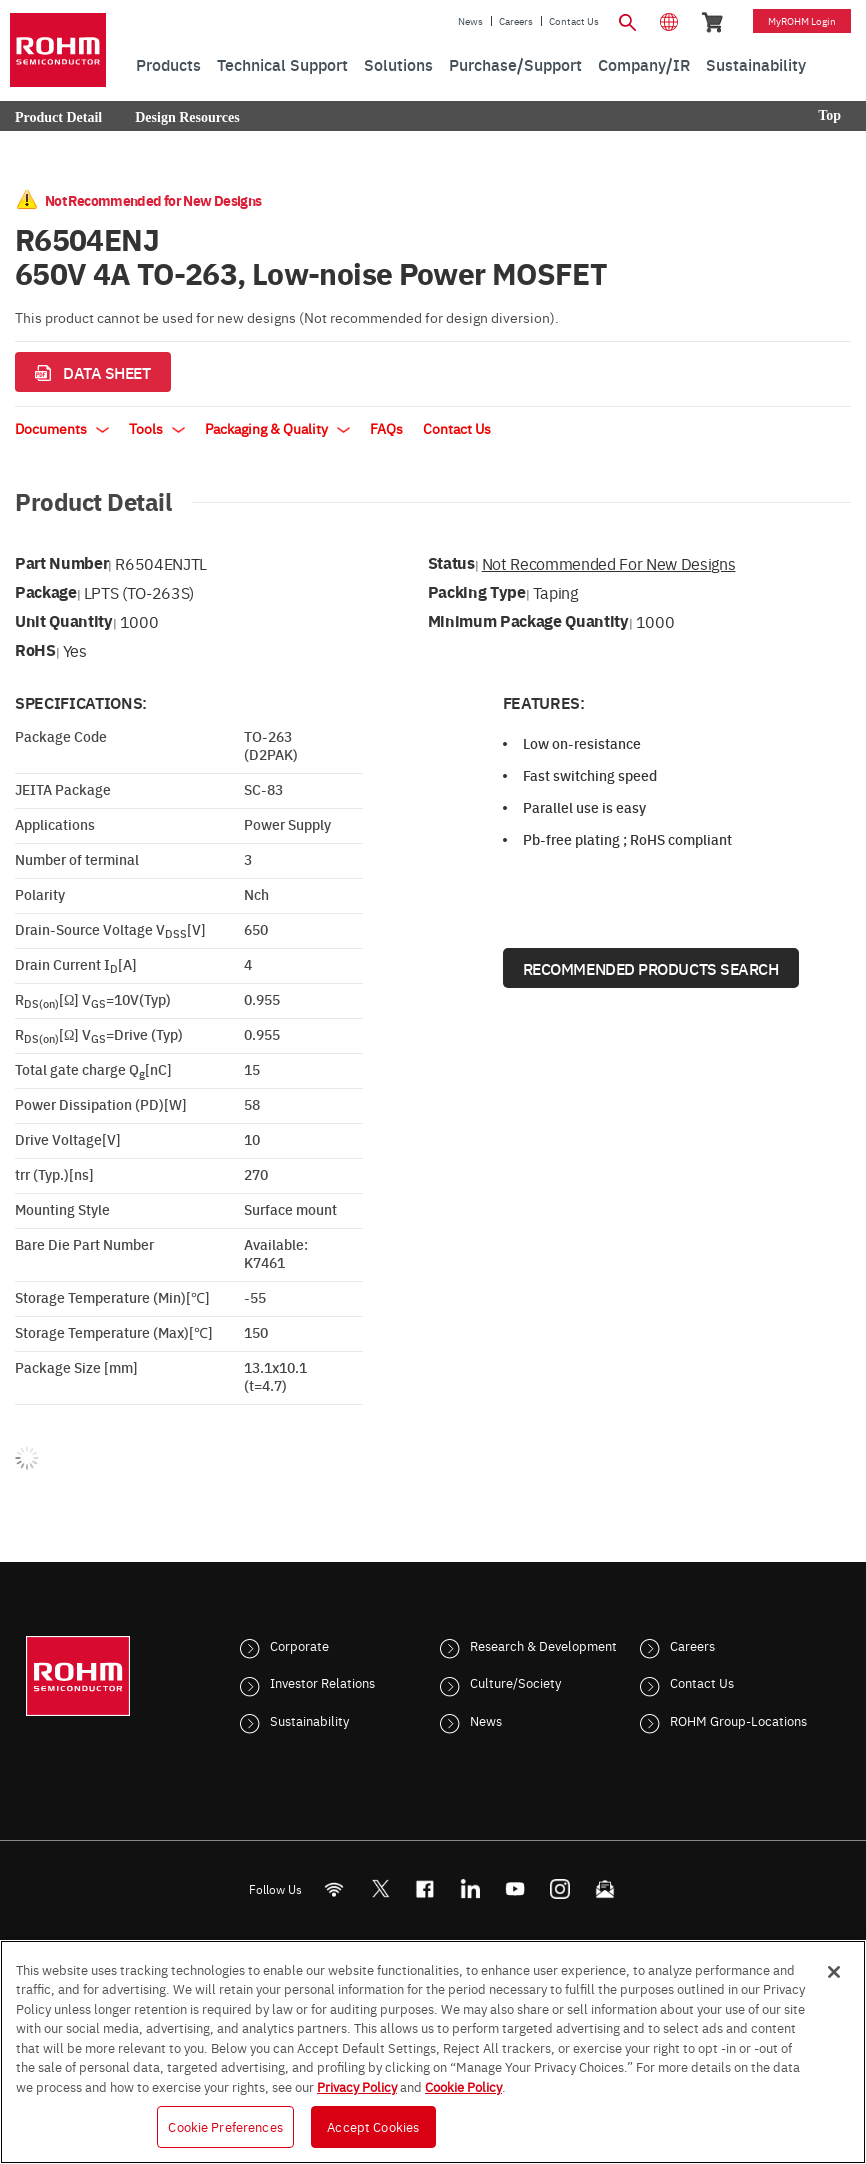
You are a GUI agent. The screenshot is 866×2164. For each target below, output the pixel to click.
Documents (62, 428)
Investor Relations (322, 1682)
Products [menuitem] (168, 64)
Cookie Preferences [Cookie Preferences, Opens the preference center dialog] (225, 2126)
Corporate (299, 1645)
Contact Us (574, 21)
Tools (157, 428)
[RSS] (334, 1888)
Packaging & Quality (277, 428)
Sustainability (309, 1720)
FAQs (386, 428)
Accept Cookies (373, 2126)
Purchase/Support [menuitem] (515, 64)
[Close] (834, 1972)
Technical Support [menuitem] (282, 64)
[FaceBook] (425, 1888)
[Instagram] (560, 1888)
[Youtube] (515, 1888)
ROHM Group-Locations (738, 1720)
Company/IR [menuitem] (644, 64)
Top (829, 115)
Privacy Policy (357, 2086)
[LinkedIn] (470, 1888)
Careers (516, 21)
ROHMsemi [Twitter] (380, 1888)
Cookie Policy (463, 2086)
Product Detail (58, 117)
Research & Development (543, 1645)
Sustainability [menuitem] (756, 64)
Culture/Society (515, 1682)
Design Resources (187, 117)
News (470, 21)
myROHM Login (802, 21)
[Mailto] (605, 1888)
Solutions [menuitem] (398, 64)
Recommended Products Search (651, 968)
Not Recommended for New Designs (609, 563)
